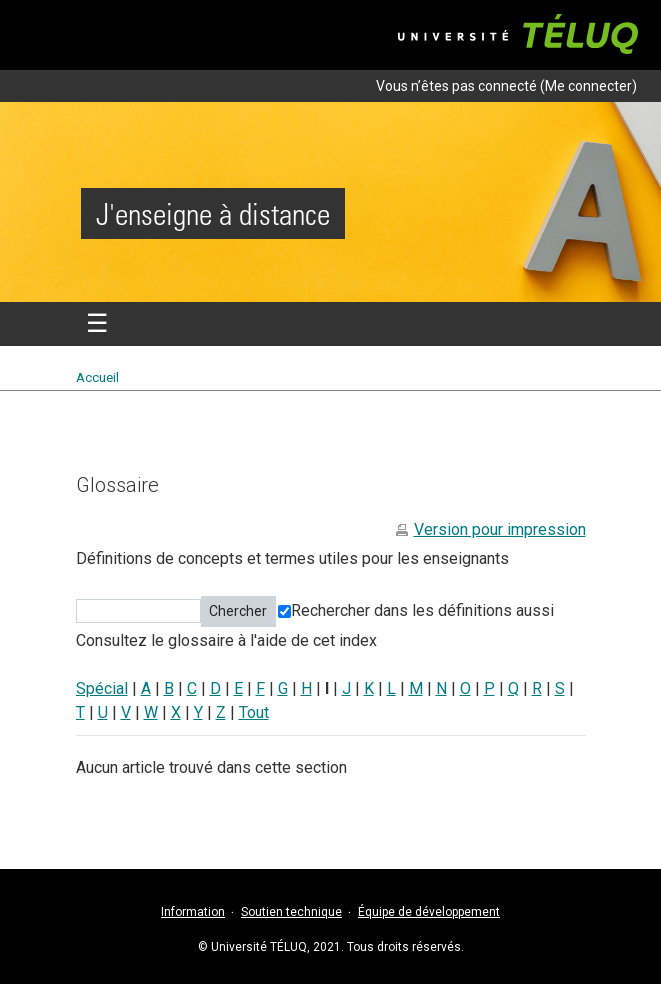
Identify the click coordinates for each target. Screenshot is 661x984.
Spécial (102, 688)
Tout (254, 712)
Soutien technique (291, 912)
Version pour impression (500, 529)
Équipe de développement (429, 912)
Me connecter (588, 86)
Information (193, 912)
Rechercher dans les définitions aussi (416, 610)
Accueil (97, 377)
